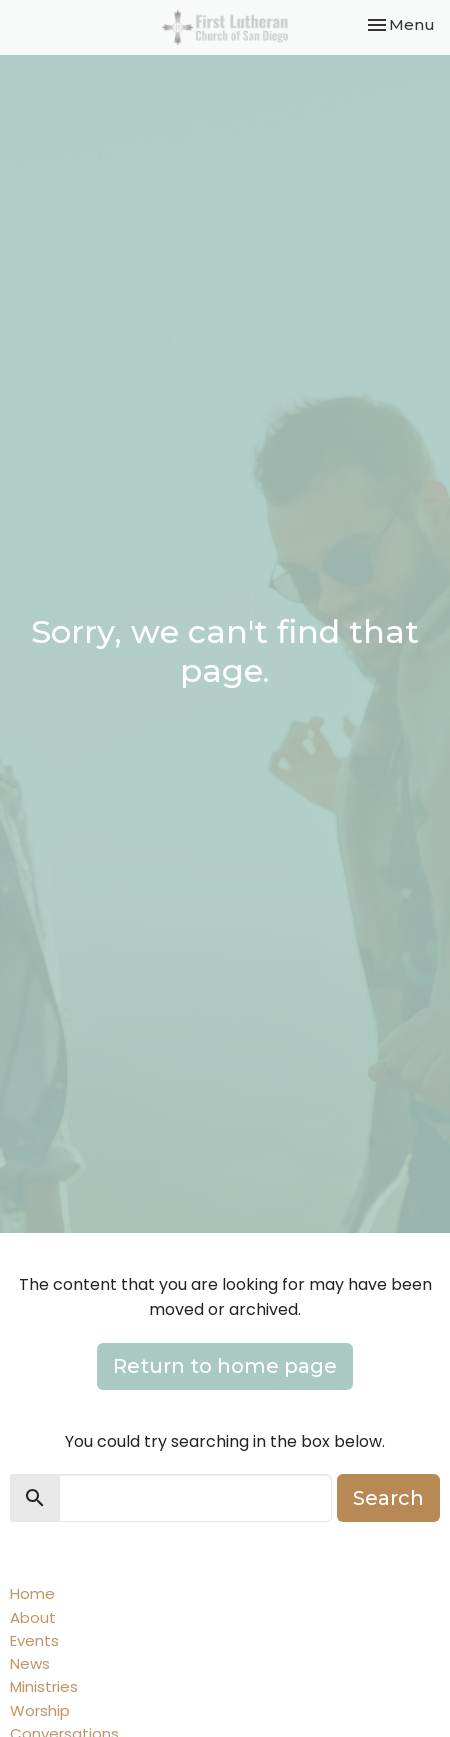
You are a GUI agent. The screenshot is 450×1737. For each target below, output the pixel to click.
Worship (40, 1710)
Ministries (44, 1686)
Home (32, 1593)
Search (388, 1498)
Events (34, 1640)
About (33, 1617)
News (30, 1663)
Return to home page (225, 1366)
